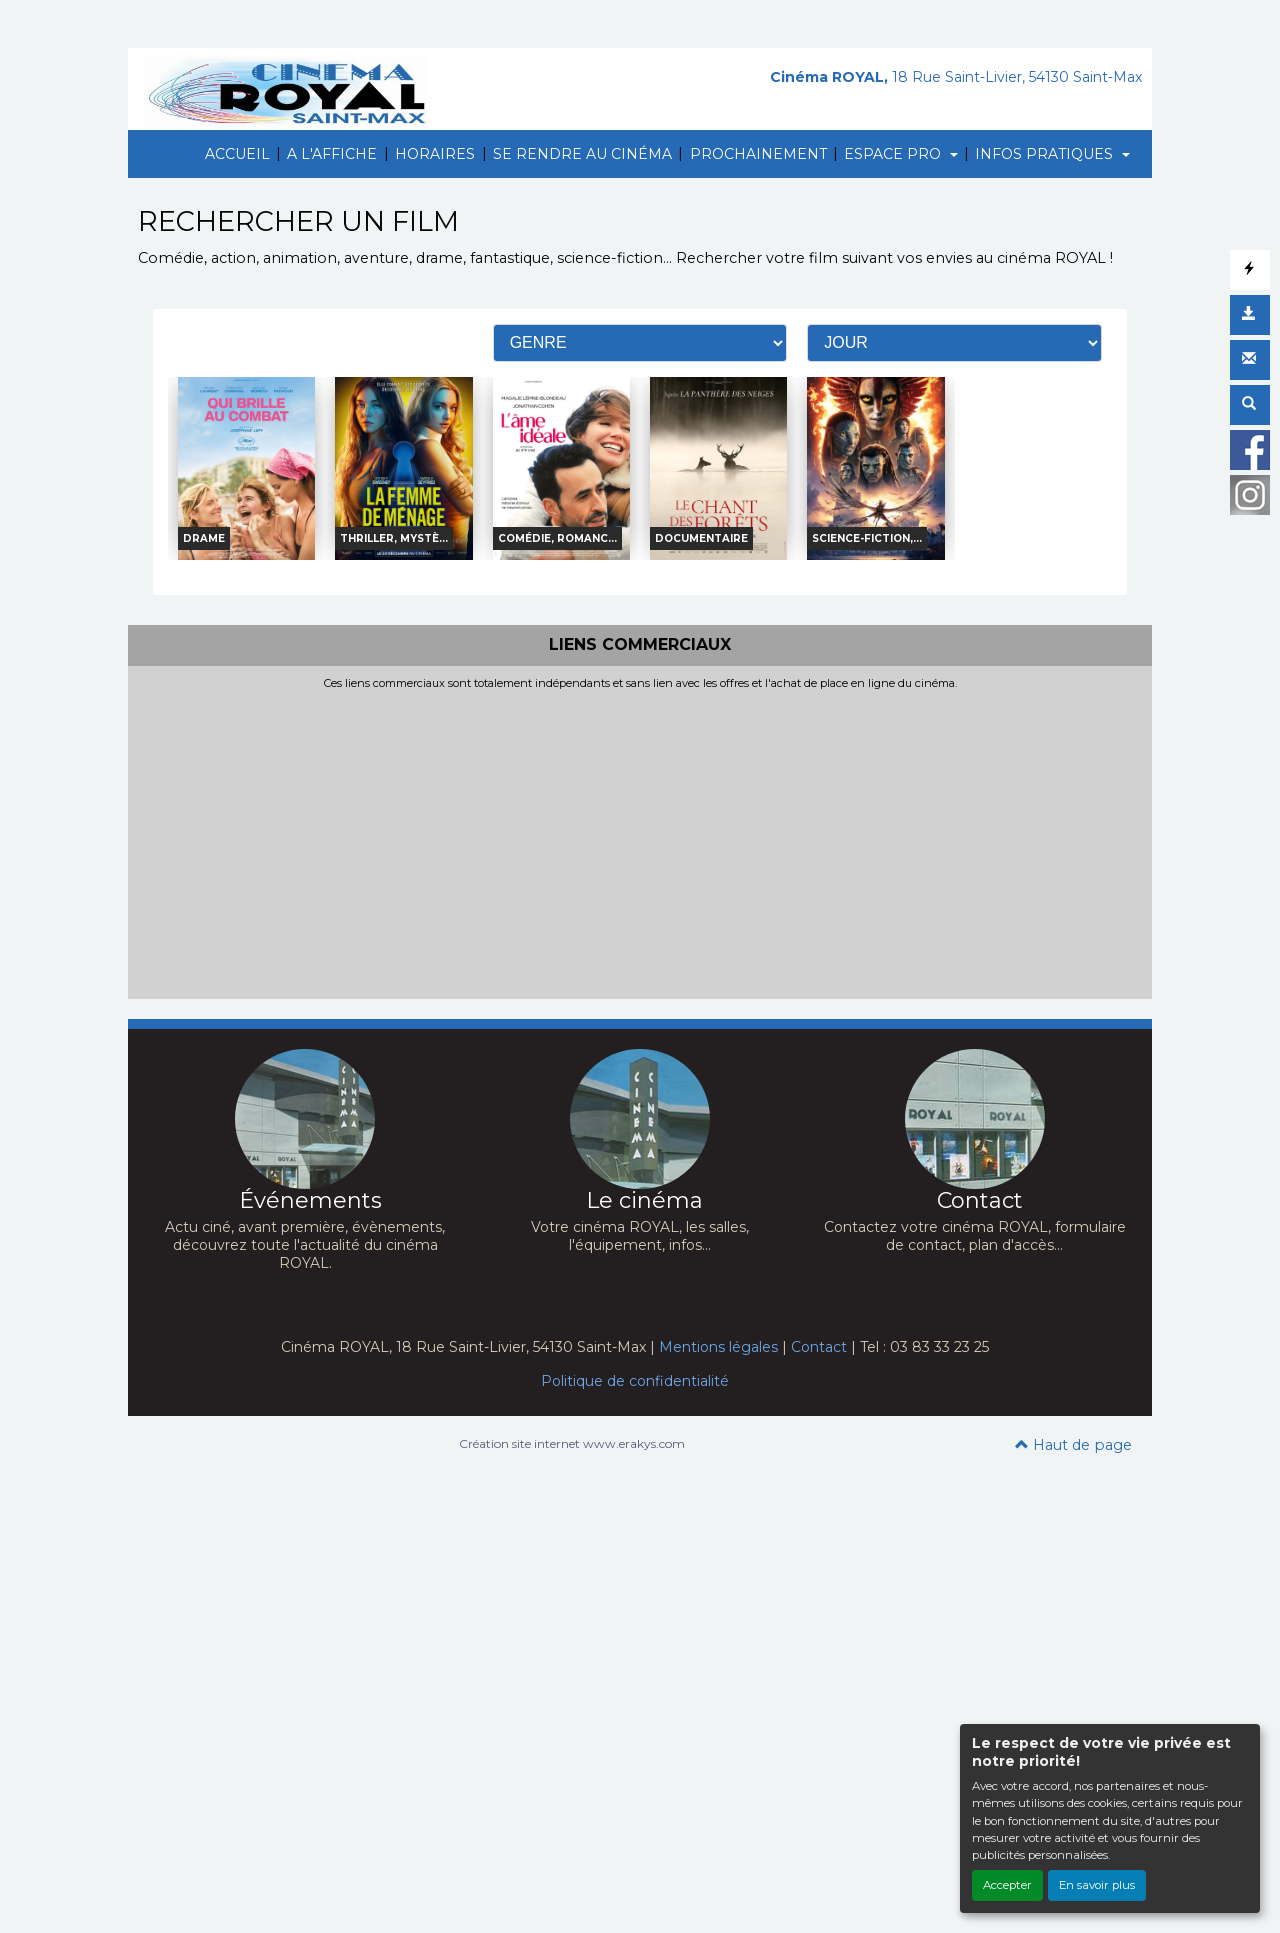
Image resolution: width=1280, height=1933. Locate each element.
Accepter (1007, 1885)
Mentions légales (718, 1347)
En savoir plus (1097, 1885)
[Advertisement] (640, 840)
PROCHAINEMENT (758, 154)
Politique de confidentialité (635, 1381)
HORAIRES (435, 154)
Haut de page (1073, 1445)
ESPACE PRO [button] (894, 154)
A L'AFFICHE (332, 154)
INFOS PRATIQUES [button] (1046, 154)
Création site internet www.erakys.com (572, 1443)
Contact (819, 1347)
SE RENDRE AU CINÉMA (582, 154)
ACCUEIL (237, 154)
